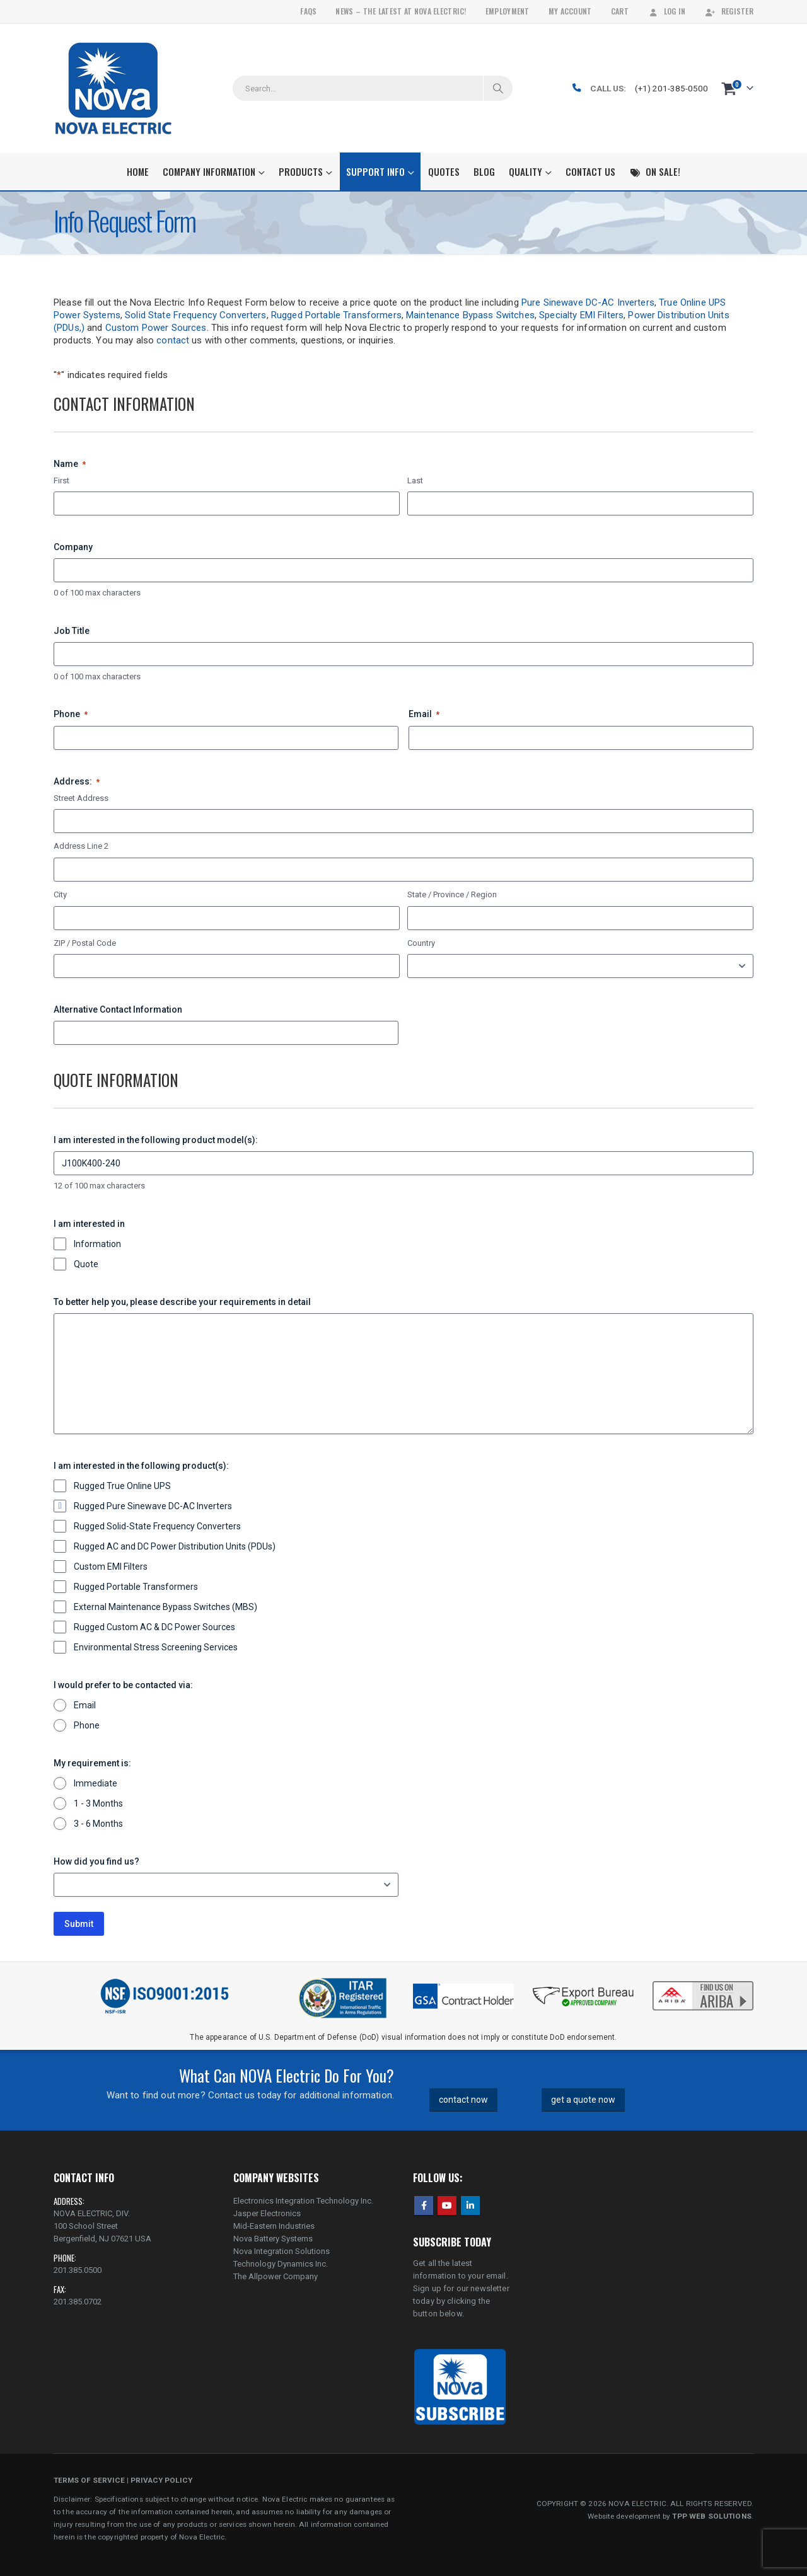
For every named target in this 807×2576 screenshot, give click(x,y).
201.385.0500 (78, 2270)
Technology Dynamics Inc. (280, 2263)
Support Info (375, 171)
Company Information (209, 171)
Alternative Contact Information (118, 1009)
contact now (463, 2100)
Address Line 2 (81, 846)
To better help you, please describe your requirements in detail (182, 1302)
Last (415, 480)
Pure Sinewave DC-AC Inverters (587, 302)
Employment (507, 11)
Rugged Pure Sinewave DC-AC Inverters (153, 1506)
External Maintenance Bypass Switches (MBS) (165, 1607)
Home (138, 171)
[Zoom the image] (703, 1982)
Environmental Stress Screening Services (156, 1647)
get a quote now (583, 2100)
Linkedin (470, 2205)
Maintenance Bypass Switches (470, 315)
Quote (86, 1264)
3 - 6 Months (98, 1824)
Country (421, 943)
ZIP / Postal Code (85, 943)
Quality (525, 171)
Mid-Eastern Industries (274, 2226)
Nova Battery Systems (273, 2238)
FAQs (308, 11)
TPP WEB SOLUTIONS (711, 2516)
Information (97, 1244)
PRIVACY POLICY (161, 2480)
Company (73, 547)
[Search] (498, 88)
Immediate (95, 1783)
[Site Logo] (113, 88)
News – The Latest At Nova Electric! (400, 11)
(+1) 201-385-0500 (671, 88)
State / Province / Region (452, 894)
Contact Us (590, 171)
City (60, 894)
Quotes (444, 171)
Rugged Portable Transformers (336, 315)
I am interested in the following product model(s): (156, 1140)
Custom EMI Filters (111, 1566)
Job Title (72, 631)
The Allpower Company (275, 2276)
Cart (620, 11)
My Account (570, 11)
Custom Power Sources (156, 327)
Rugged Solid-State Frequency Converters (157, 1526)
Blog (484, 171)
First (61, 480)
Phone (71, 714)
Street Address (81, 798)
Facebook (423, 2205)
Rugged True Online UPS (122, 1486)
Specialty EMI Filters (581, 315)
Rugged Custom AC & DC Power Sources (154, 1627)
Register (729, 11)
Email (424, 714)
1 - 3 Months (98, 1803)
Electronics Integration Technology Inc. (303, 2200)
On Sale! (654, 171)
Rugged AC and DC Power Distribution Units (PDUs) (175, 1546)
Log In (666, 11)
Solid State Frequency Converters (195, 315)
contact (172, 340)
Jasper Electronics (267, 2213)
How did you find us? (96, 1861)
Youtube (447, 2205)
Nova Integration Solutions (281, 2251)
